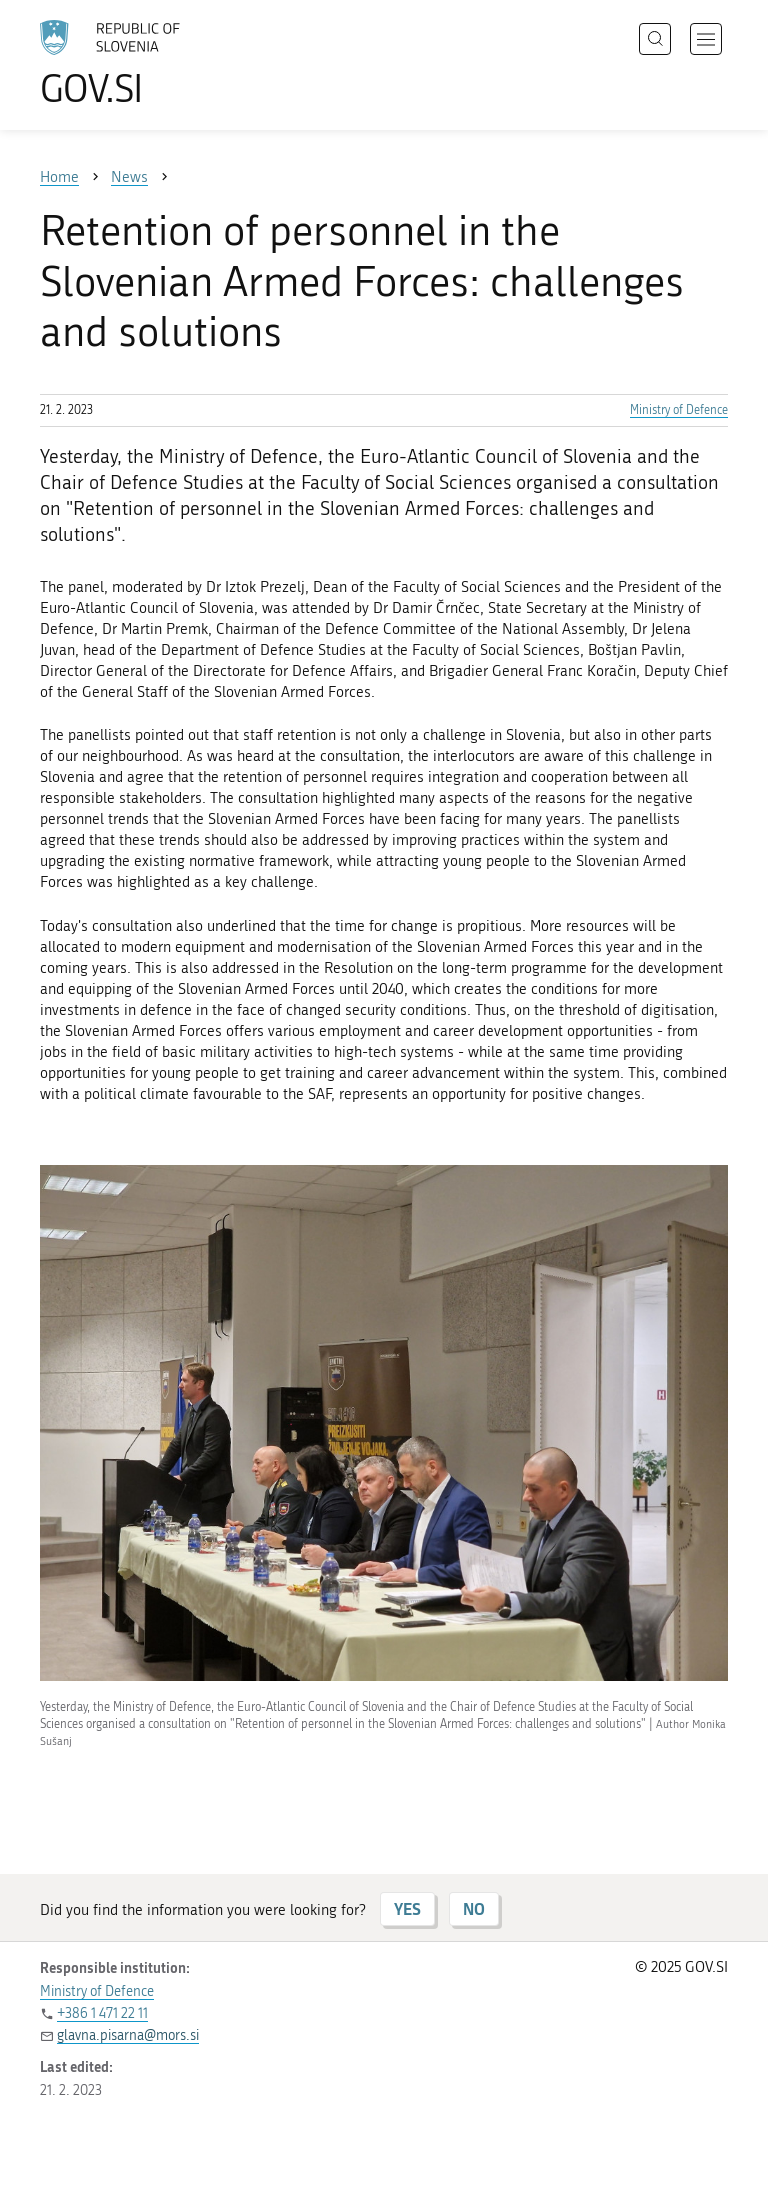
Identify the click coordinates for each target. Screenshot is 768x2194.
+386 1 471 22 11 (102, 2013)
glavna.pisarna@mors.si (128, 2035)
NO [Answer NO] (474, 1908)
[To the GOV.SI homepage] (140, 63)
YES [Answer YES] (407, 1908)
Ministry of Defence (679, 410)
